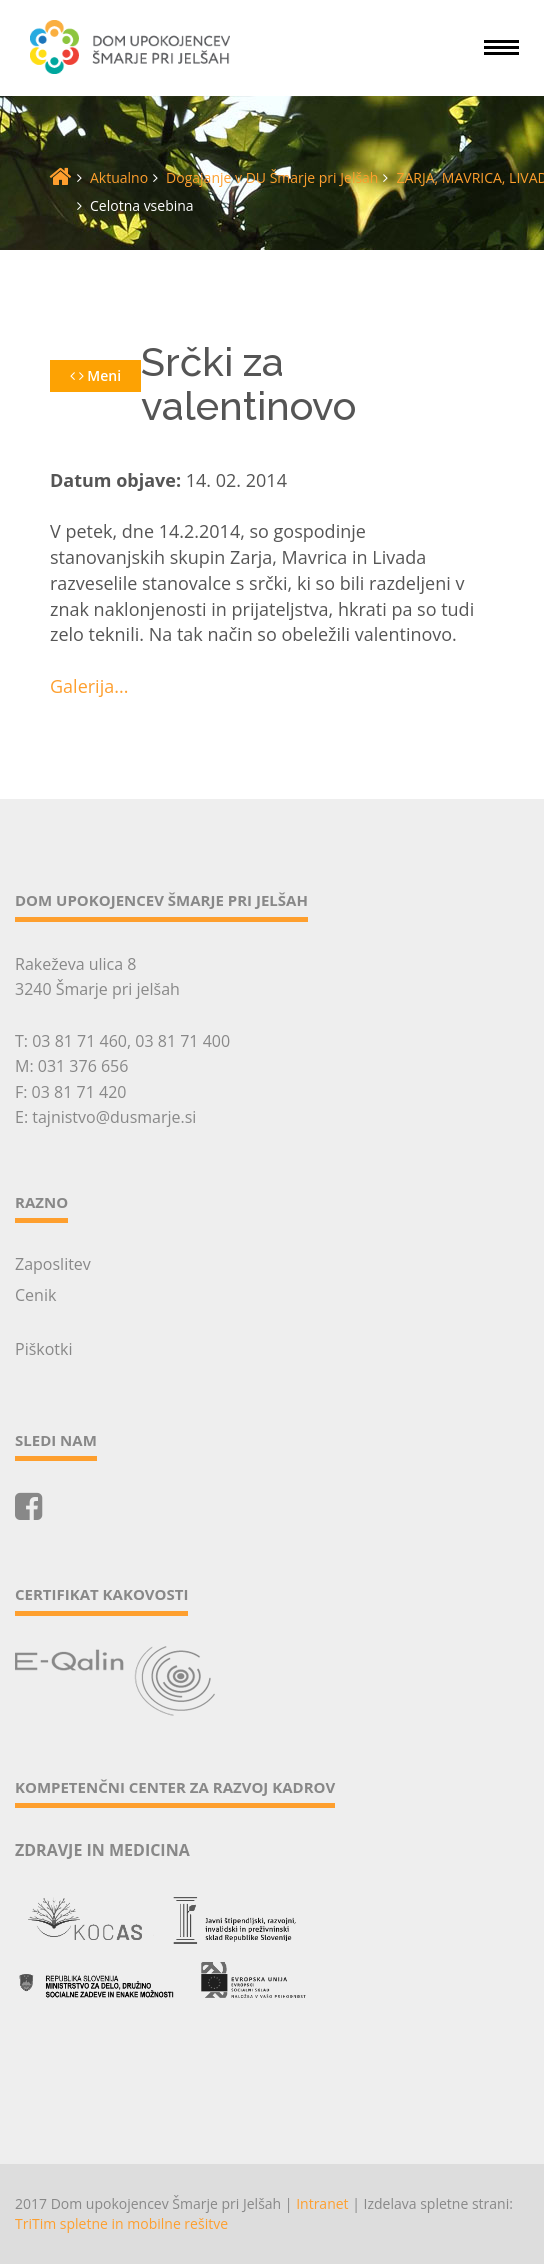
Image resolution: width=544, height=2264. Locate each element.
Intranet (322, 2203)
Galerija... (89, 686)
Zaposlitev (53, 1264)
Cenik (35, 1295)
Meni (95, 375)
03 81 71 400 (182, 1041)
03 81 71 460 (79, 1041)
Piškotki (43, 1349)
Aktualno (119, 177)
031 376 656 (83, 1066)
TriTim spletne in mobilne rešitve (121, 2223)
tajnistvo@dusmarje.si (114, 1117)
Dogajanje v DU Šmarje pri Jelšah (272, 177)
